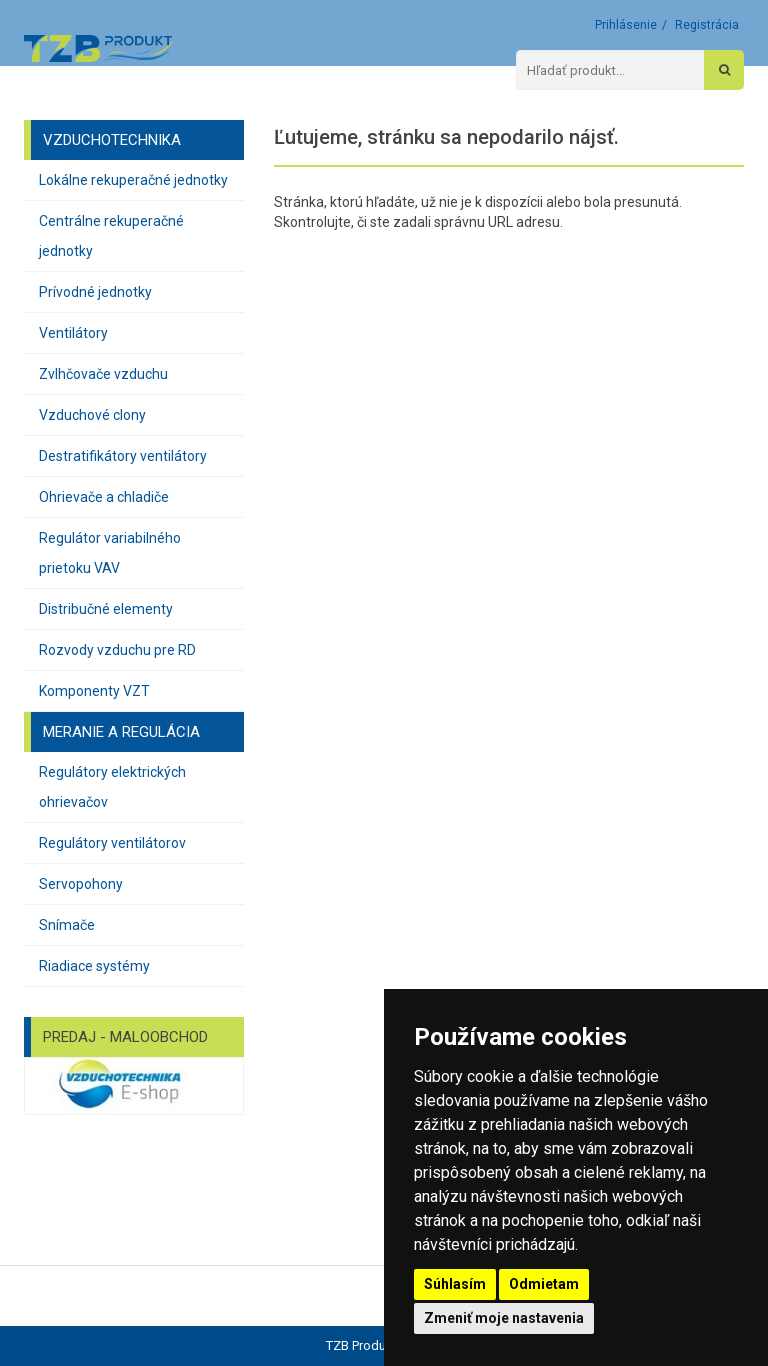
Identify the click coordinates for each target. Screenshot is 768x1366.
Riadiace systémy (94, 966)
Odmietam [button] (544, 1284)
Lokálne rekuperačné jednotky (133, 180)
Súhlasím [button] (455, 1284)
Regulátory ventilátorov (112, 843)
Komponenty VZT (94, 691)
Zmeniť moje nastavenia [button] (504, 1318)
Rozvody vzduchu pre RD (117, 650)
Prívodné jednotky (95, 292)
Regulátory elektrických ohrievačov (112, 787)
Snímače (67, 925)
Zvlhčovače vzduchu (103, 374)
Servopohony (81, 884)
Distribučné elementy (106, 609)
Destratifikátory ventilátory (123, 456)
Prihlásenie (626, 25)
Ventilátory (73, 333)
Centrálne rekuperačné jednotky (111, 236)
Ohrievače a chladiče (104, 497)
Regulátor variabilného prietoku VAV (110, 553)
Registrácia (707, 25)
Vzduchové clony (92, 415)
